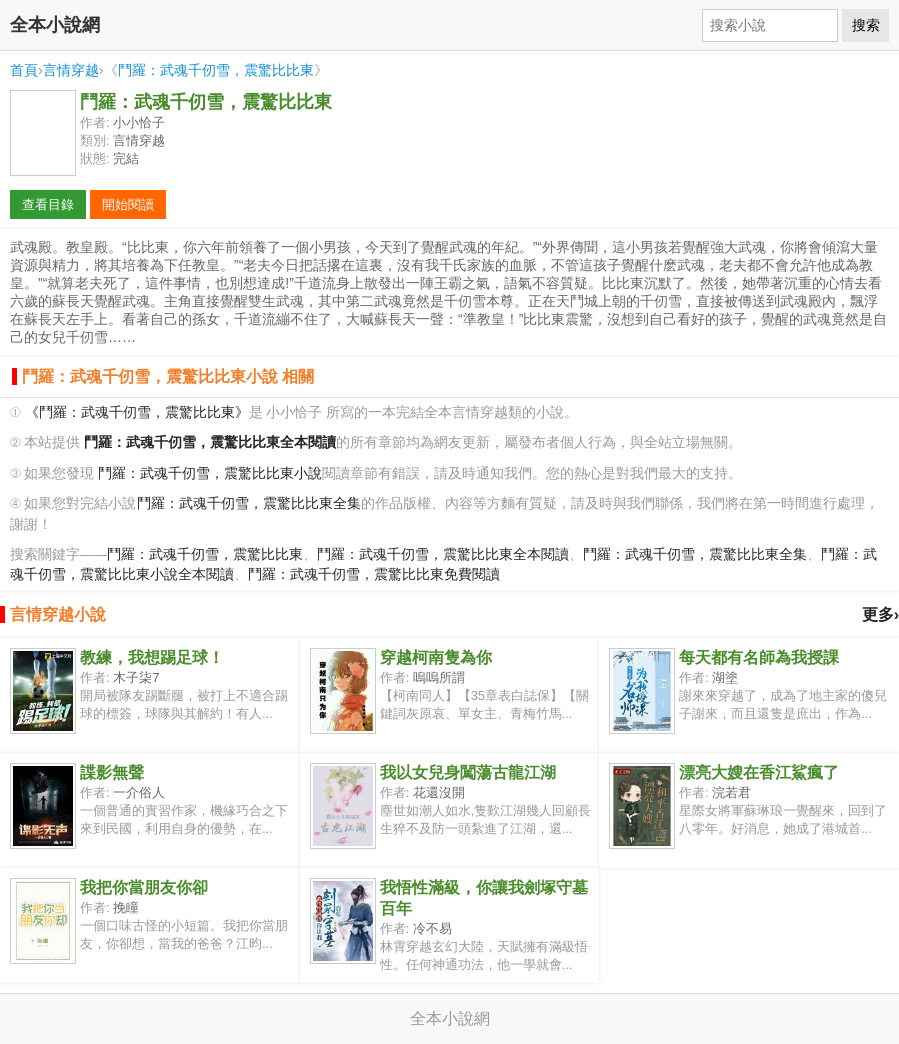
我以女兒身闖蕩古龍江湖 (468, 772)
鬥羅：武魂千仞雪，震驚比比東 (216, 70)
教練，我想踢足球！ (152, 657)
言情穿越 (71, 70)
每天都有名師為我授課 (759, 657)
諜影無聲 (112, 772)
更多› (880, 614)
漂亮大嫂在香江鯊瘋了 (759, 772)
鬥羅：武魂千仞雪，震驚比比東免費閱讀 (374, 574)
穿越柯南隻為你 (436, 657)
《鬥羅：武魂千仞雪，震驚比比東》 (137, 412)
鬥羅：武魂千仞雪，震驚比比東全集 (249, 503)
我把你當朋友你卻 (144, 887)
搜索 (866, 25)
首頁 (24, 70)
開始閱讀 (128, 204)
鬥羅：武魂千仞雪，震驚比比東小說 (210, 473)
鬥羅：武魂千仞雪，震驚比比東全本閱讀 (443, 554)
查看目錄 (48, 204)
